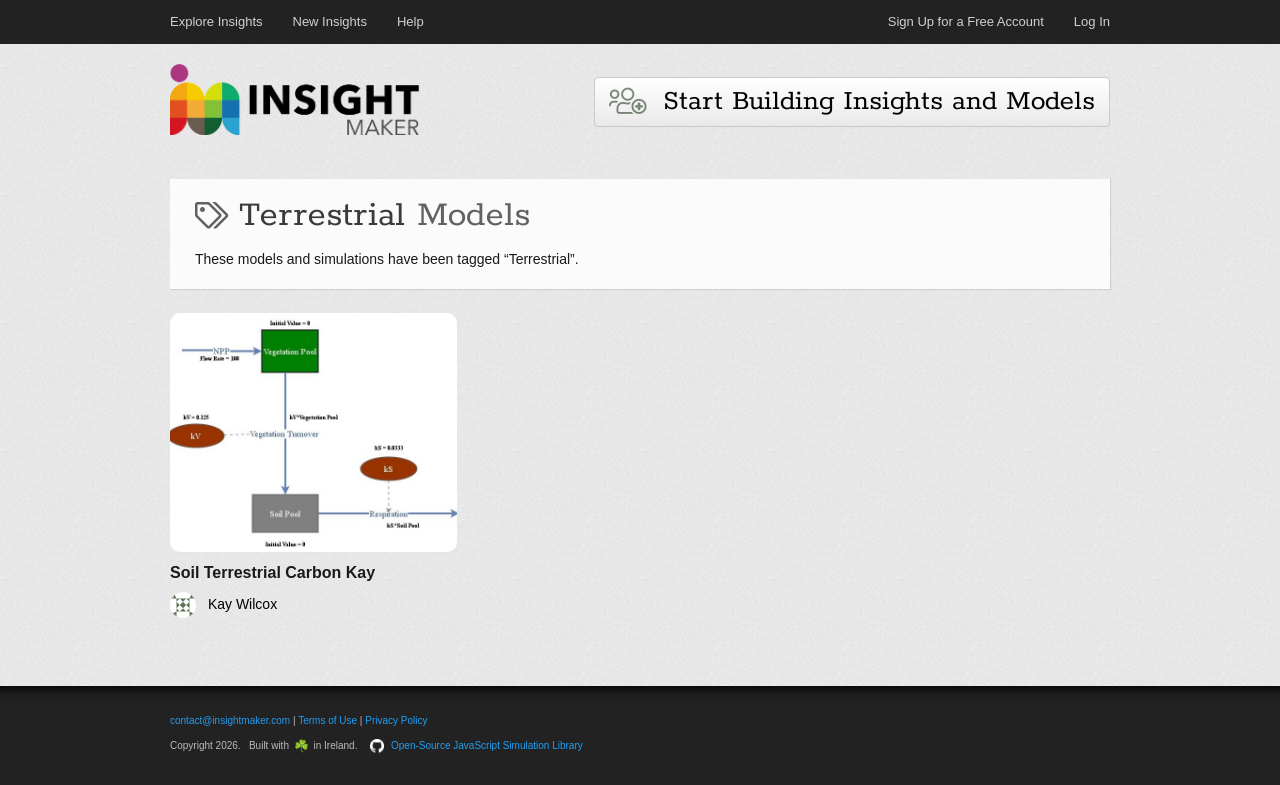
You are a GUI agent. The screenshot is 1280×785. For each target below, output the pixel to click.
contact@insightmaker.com (230, 720)
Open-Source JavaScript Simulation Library (487, 745)
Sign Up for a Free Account (966, 21)
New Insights (330, 21)
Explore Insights (216, 21)
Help (410, 21)
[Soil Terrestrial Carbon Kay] (313, 465)
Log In (1092, 21)
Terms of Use (327, 720)
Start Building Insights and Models (852, 101)
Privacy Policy (396, 720)
